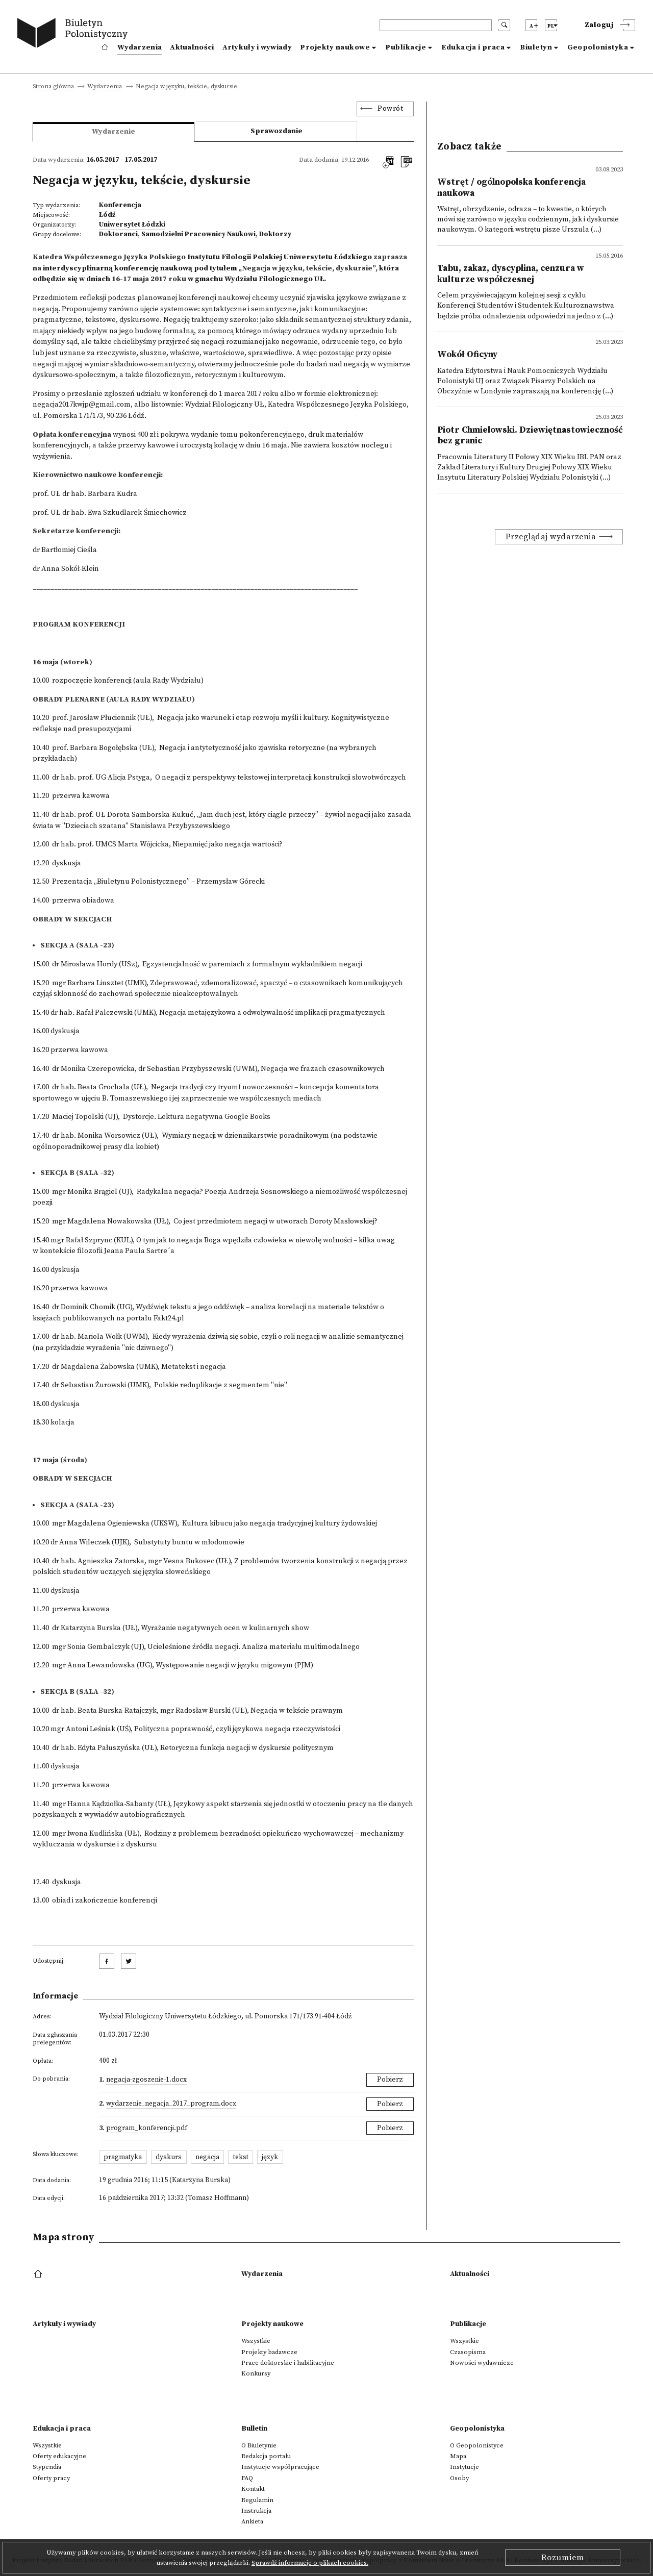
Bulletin (254, 2428)
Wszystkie (255, 2341)
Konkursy (255, 2373)
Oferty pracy (51, 2478)
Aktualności (192, 47)
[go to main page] (75, 34)
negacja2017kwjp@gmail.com (82, 404)
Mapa (458, 2456)
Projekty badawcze (269, 2352)
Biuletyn (536, 47)
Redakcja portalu (266, 2456)
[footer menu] (39, 2274)
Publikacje (405, 47)
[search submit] (504, 25)
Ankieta (252, 2521)
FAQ (247, 2478)
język (270, 2157)
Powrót (390, 108)
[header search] (436, 25)
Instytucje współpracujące (280, 2467)
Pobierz (390, 2079)
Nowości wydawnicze (482, 2363)
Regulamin (257, 2500)
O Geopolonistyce (477, 2445)
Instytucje (464, 2467)
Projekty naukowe (335, 47)
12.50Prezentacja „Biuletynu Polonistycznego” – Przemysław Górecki (149, 881)
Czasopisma (468, 2352)
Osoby (459, 2478)
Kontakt (253, 2489)
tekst (240, 2157)
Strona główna (53, 87)
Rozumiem (562, 2558)
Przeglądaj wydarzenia (551, 537)
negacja (207, 2157)
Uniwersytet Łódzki (132, 224)
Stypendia (47, 2467)
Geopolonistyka (597, 47)
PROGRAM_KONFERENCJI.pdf (146, 2128)
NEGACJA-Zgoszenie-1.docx (146, 2079)
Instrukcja (256, 2511)
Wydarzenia (139, 47)
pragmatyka (123, 2157)
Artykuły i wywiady (257, 47)
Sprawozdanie (276, 131)
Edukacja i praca (473, 47)
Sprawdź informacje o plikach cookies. (310, 2563)
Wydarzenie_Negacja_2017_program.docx (171, 2103)
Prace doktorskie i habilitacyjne (287, 2363)
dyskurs (169, 2157)
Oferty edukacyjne (59, 2456)
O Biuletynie (259, 2445)
